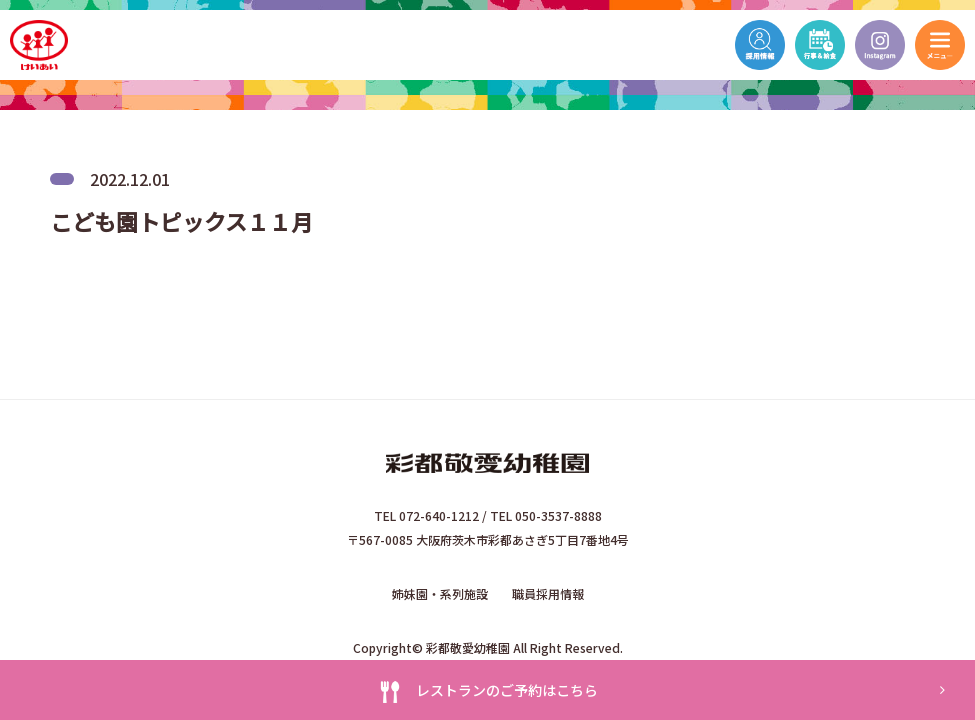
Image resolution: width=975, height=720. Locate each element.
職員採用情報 (548, 593)
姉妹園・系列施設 (440, 593)
